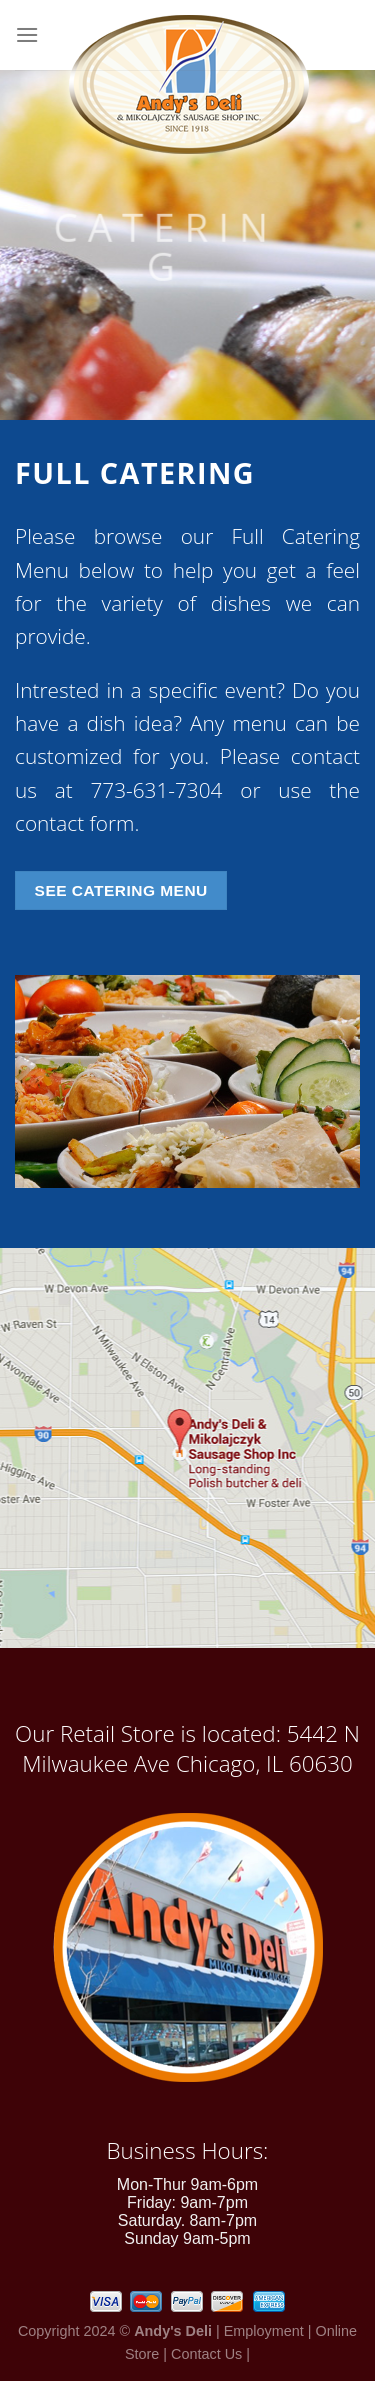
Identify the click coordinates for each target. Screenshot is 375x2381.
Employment (264, 2331)
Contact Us (206, 2354)
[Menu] (27, 34)
